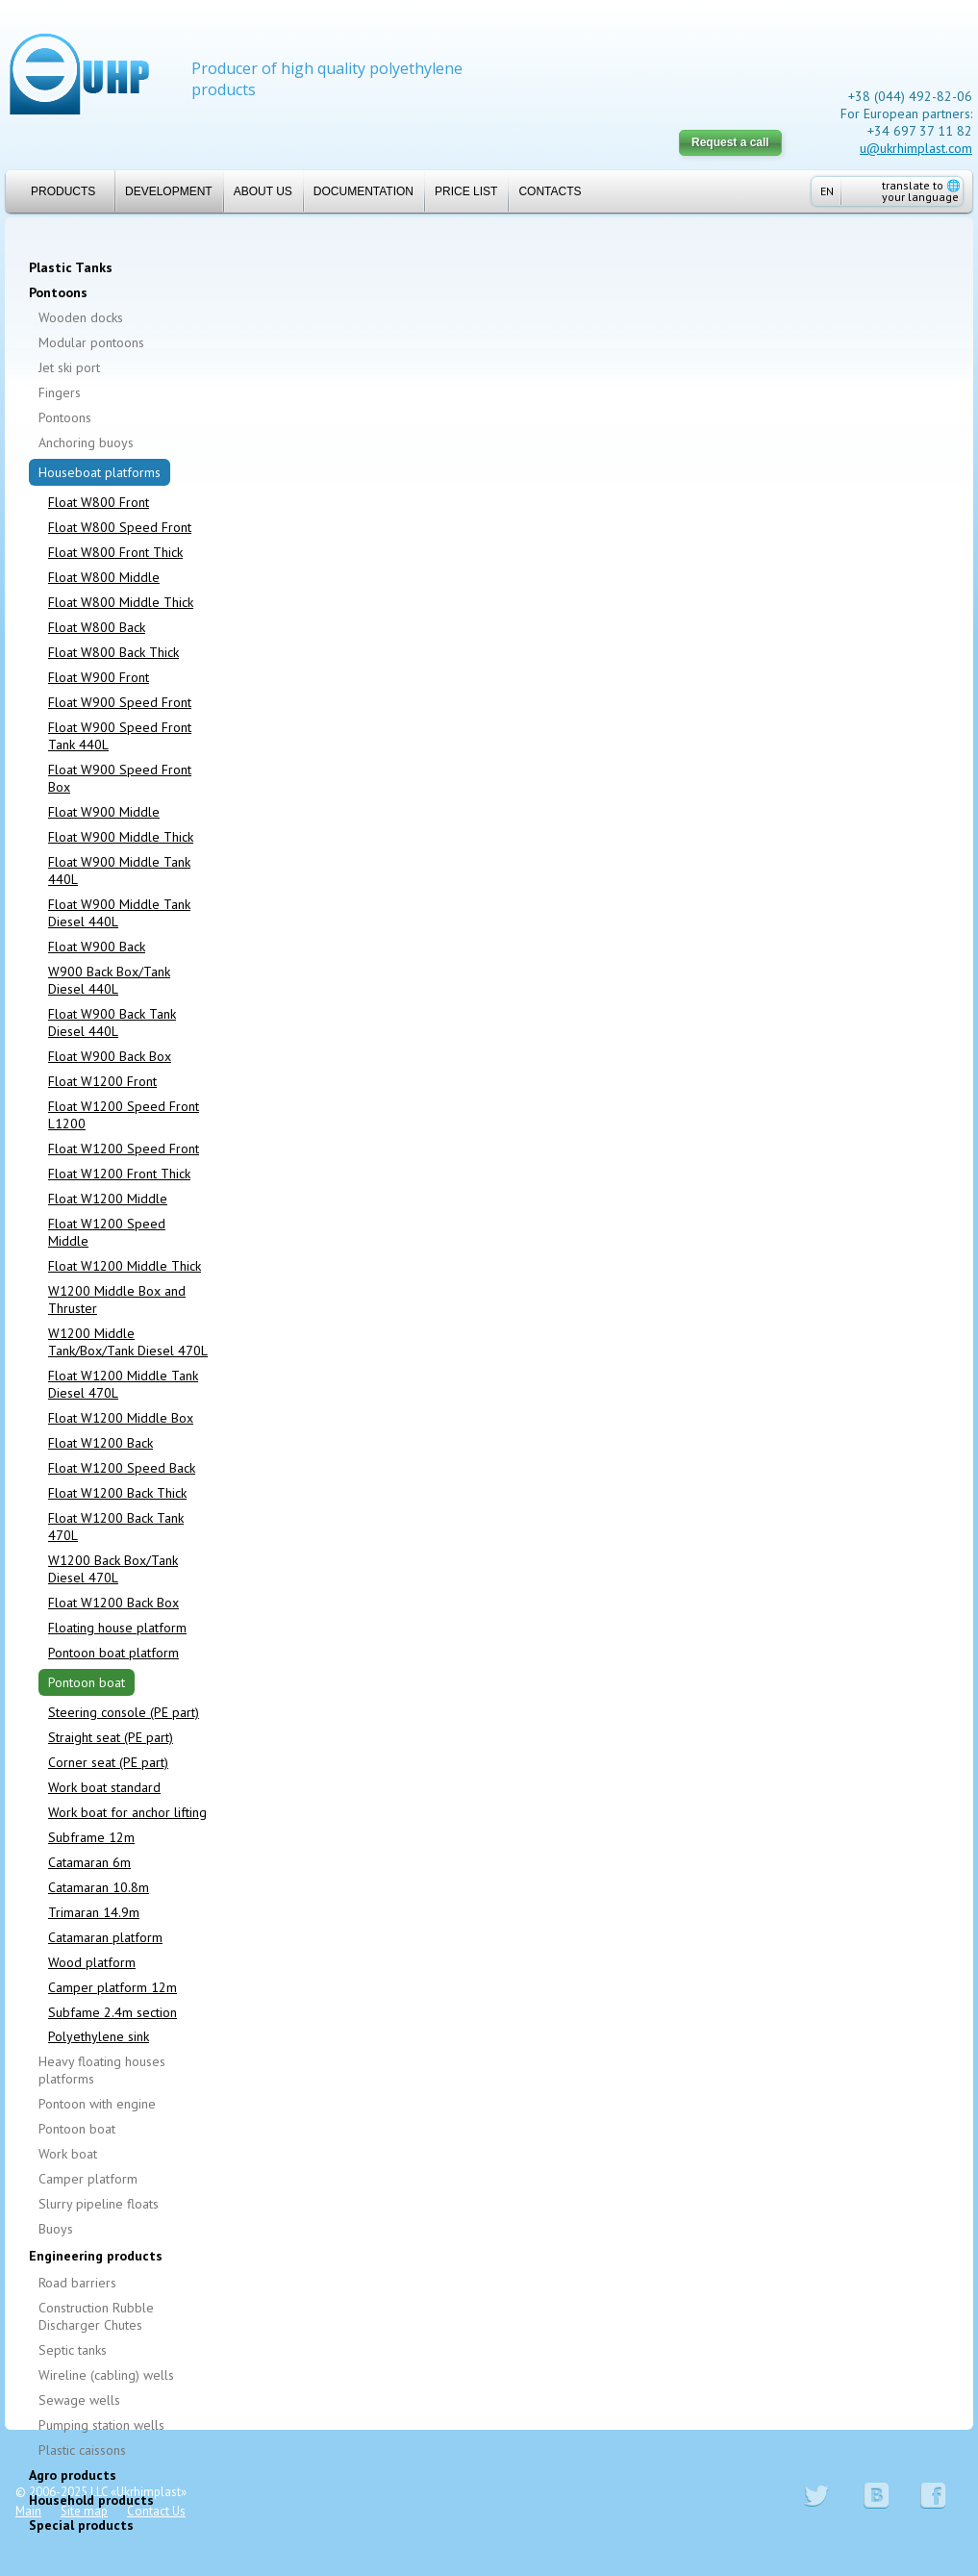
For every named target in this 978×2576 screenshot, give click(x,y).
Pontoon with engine (97, 2103)
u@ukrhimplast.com (916, 148)
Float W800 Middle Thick (120, 602)
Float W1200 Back (100, 1443)
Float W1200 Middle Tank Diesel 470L (123, 1384)
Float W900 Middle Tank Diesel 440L (119, 913)
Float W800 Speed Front (119, 527)
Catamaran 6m (89, 1862)
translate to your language (921, 191)
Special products (81, 2525)
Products (55, 191)
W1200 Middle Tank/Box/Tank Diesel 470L (128, 1342)
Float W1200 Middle (107, 1198)
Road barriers (77, 2282)
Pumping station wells (101, 2425)
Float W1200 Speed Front (123, 1148)
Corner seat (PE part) (108, 1762)
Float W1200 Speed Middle (106, 1232)
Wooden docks (80, 317)
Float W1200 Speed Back (121, 1468)
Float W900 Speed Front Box (119, 778)
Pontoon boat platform (113, 1652)
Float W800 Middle (104, 577)
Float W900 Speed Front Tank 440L (119, 736)
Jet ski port (69, 367)
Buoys (55, 2228)
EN (827, 191)
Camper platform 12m (112, 1987)
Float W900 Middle (104, 812)
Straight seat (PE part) (110, 1737)
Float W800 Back (96, 627)
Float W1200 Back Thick (117, 1493)
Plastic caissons (82, 2450)
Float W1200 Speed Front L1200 (123, 1115)
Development (169, 191)
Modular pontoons (91, 342)
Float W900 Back (96, 946)
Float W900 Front (98, 677)
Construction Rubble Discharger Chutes (96, 2316)
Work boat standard (104, 1787)
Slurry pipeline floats (98, 2203)
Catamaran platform (105, 1937)
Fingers (59, 392)
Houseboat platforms (99, 472)
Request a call (730, 142)
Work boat (67, 2153)
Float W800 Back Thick (113, 652)
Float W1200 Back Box (113, 1602)
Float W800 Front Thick (115, 552)
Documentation (363, 191)
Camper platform (88, 2178)
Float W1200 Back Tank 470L (116, 1526)
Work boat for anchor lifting (127, 1812)
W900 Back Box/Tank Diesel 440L (109, 980)
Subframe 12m (91, 1837)
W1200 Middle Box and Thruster (117, 1299)
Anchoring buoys (86, 442)
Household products (91, 2500)
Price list (466, 191)
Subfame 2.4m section (112, 2012)
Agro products (72, 2475)
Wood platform (92, 1962)
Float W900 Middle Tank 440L (119, 870)
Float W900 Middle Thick (120, 837)
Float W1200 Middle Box (120, 1418)
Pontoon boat (86, 1682)
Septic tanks (72, 2350)
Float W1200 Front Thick (119, 1173)
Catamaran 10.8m (98, 1887)
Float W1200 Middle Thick (124, 1266)
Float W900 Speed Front (119, 702)
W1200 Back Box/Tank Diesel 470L (113, 1569)
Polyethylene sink (98, 2036)
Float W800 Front (98, 502)
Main (28, 2511)
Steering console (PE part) (123, 1712)
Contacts (549, 191)
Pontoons (58, 292)
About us (263, 191)
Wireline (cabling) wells (106, 2375)
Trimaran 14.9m (93, 1912)
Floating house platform (117, 1627)
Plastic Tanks (71, 267)
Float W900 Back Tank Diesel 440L (112, 1022)
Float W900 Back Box (109, 1056)
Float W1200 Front (102, 1081)
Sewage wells (79, 2400)
